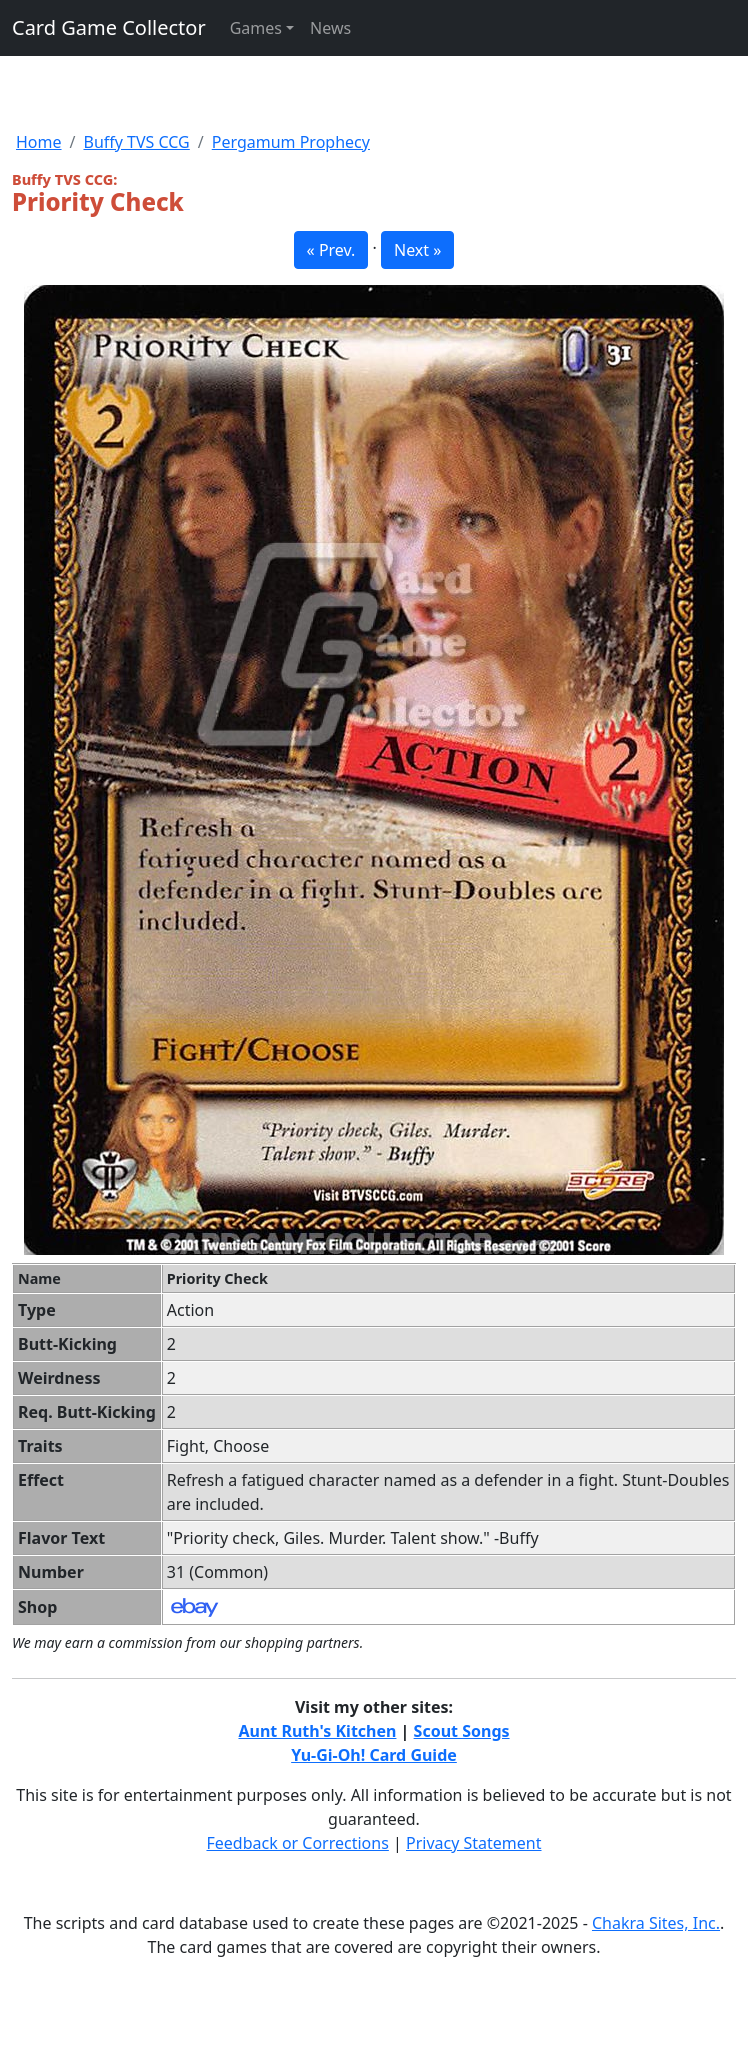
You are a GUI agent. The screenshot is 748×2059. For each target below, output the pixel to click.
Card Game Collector (109, 27)
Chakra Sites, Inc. (656, 1923)
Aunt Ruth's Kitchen (317, 1731)
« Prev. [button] (331, 250)
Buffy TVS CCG (136, 142)
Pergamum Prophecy (291, 142)
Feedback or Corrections (297, 1843)
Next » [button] (417, 250)
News (330, 28)
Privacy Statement (474, 1843)
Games (256, 28)
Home (39, 142)
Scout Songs (462, 1731)
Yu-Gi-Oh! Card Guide (374, 1755)
